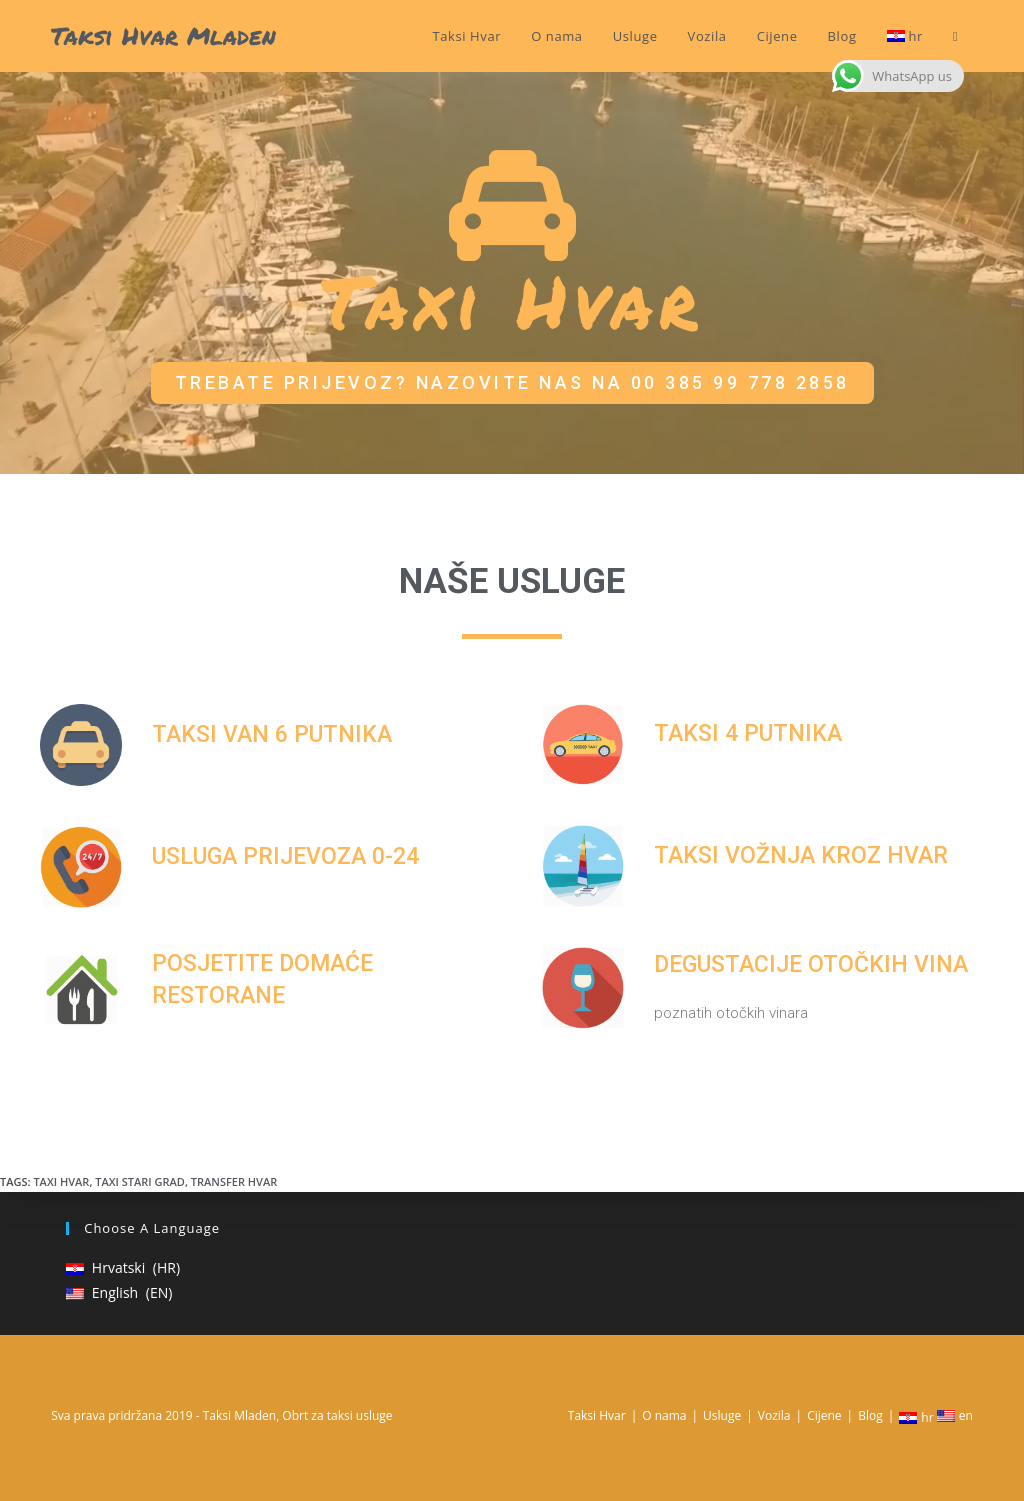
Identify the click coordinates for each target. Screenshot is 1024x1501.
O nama (664, 1415)
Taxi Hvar (61, 1181)
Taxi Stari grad (140, 1181)
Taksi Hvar (597, 1415)
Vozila (774, 1415)
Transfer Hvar (234, 1181)
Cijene (824, 1415)
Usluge (722, 1415)
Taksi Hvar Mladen (163, 35)
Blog (870, 1415)
